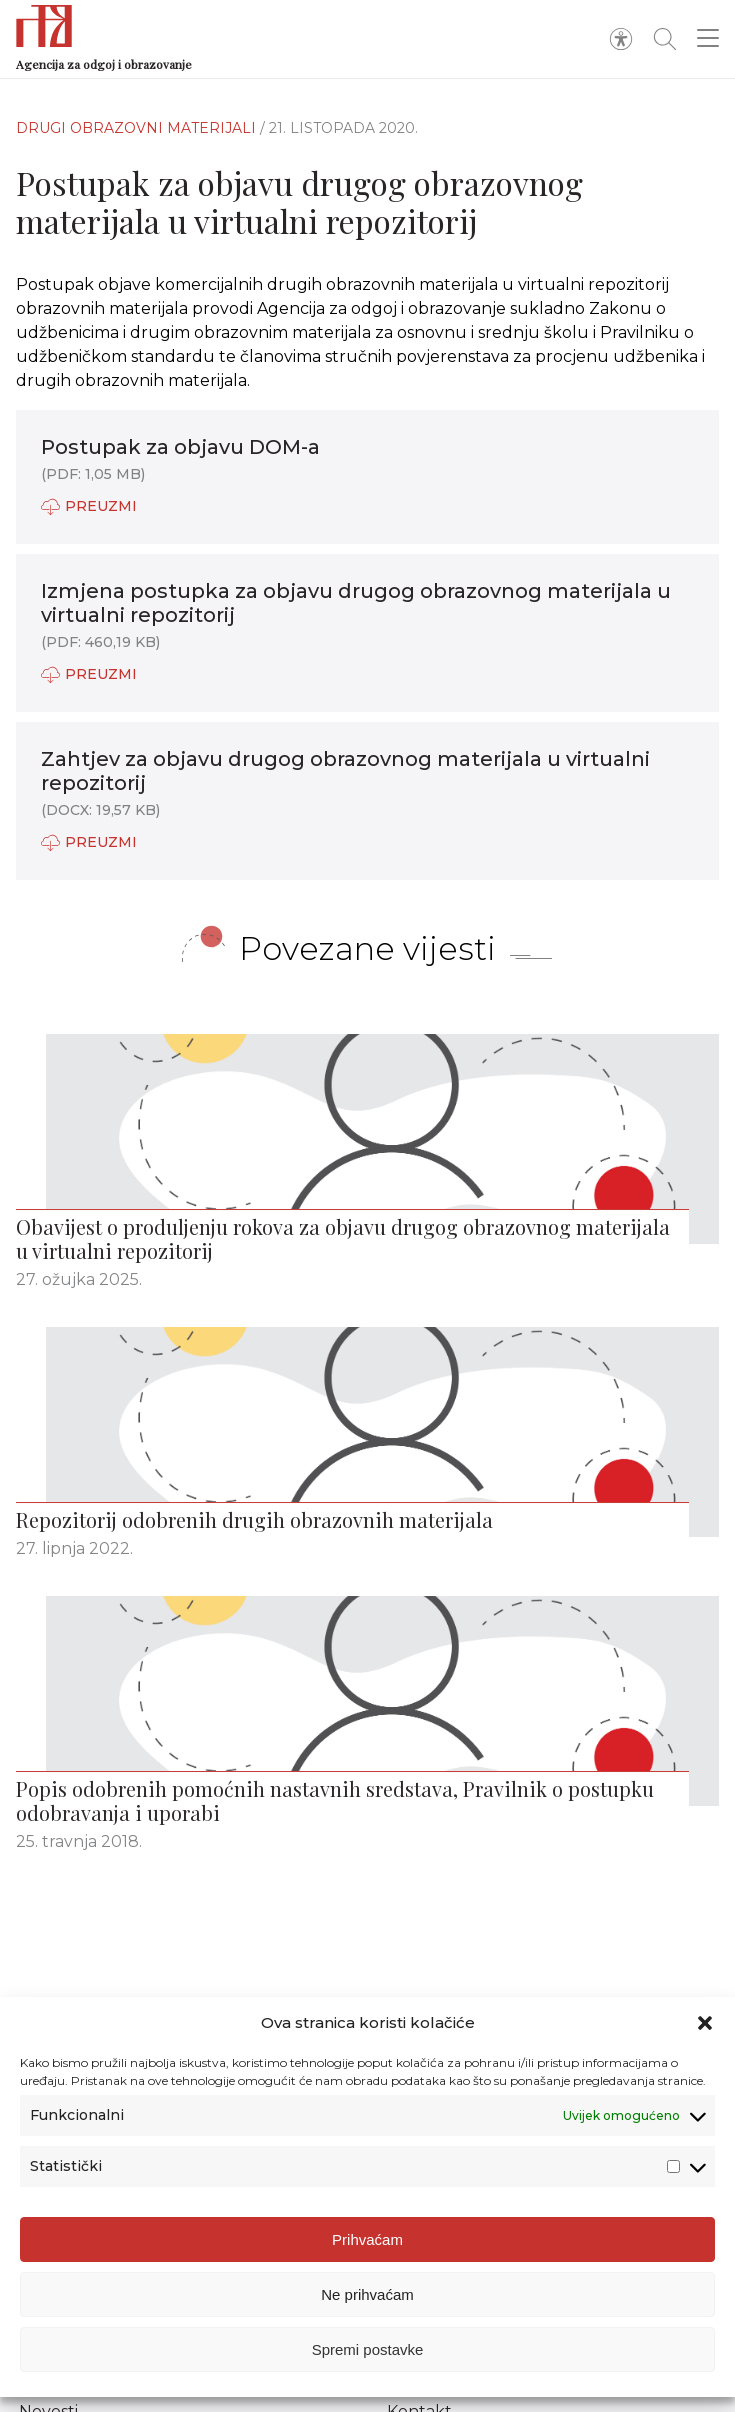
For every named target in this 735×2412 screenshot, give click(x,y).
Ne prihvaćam (367, 2298)
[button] (705, 2027)
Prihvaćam (367, 2243)
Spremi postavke (368, 2353)
